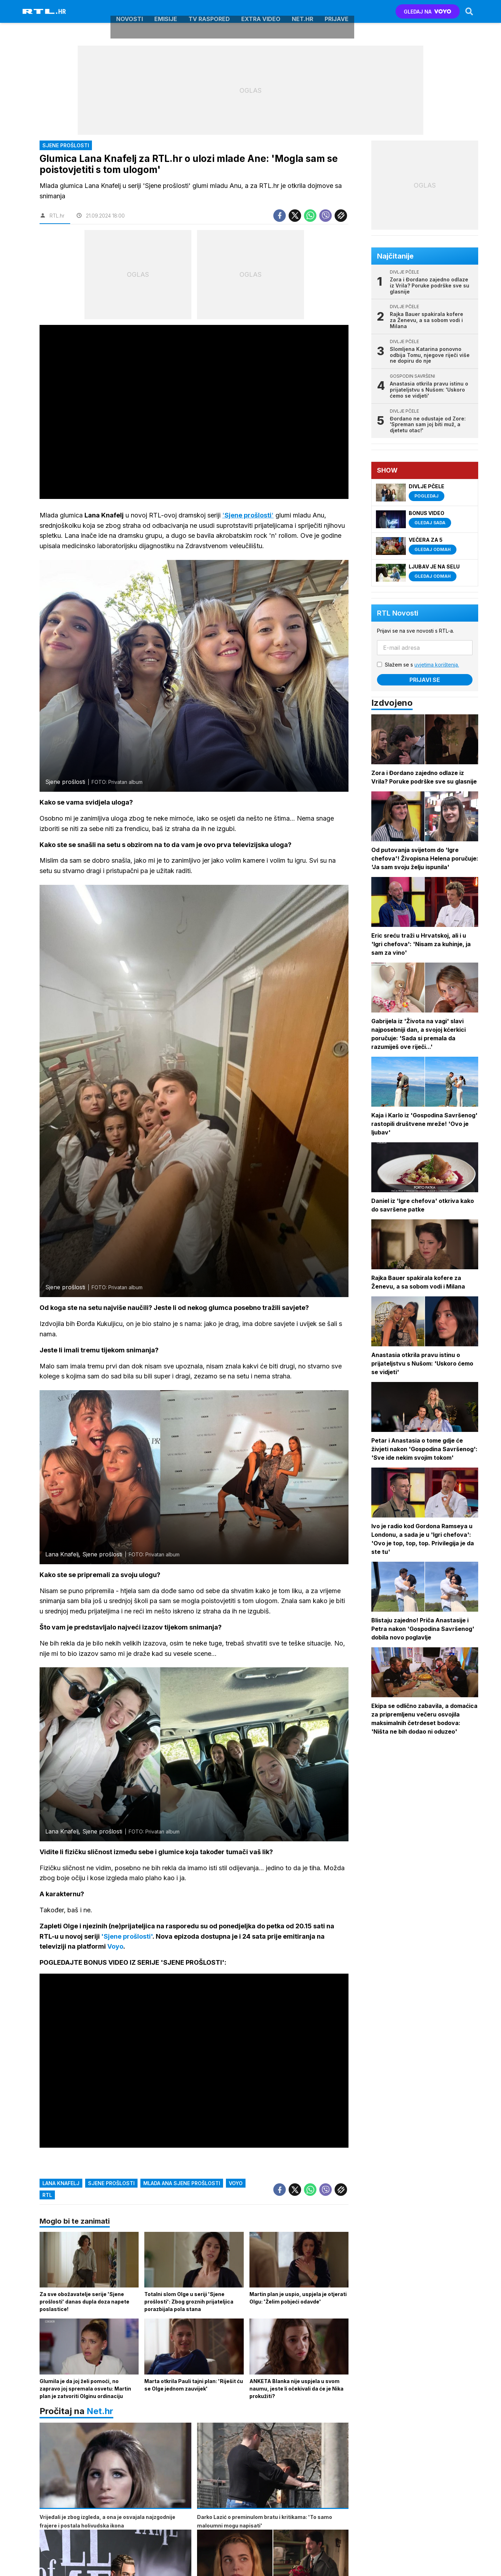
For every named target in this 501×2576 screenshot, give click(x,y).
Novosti (129, 11)
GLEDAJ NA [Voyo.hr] (427, 12)
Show (387, 470)
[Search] (469, 11)
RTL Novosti (398, 613)
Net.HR (302, 11)
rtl (47, 2196)
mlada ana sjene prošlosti (181, 2184)
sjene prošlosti (111, 2184)
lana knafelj (60, 2184)
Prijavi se (425, 679)
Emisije (165, 11)
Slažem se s (422, 665)
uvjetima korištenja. (437, 665)
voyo (236, 2184)
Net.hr (100, 2412)
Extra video (260, 11)
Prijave (336, 11)
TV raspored (209, 11)
